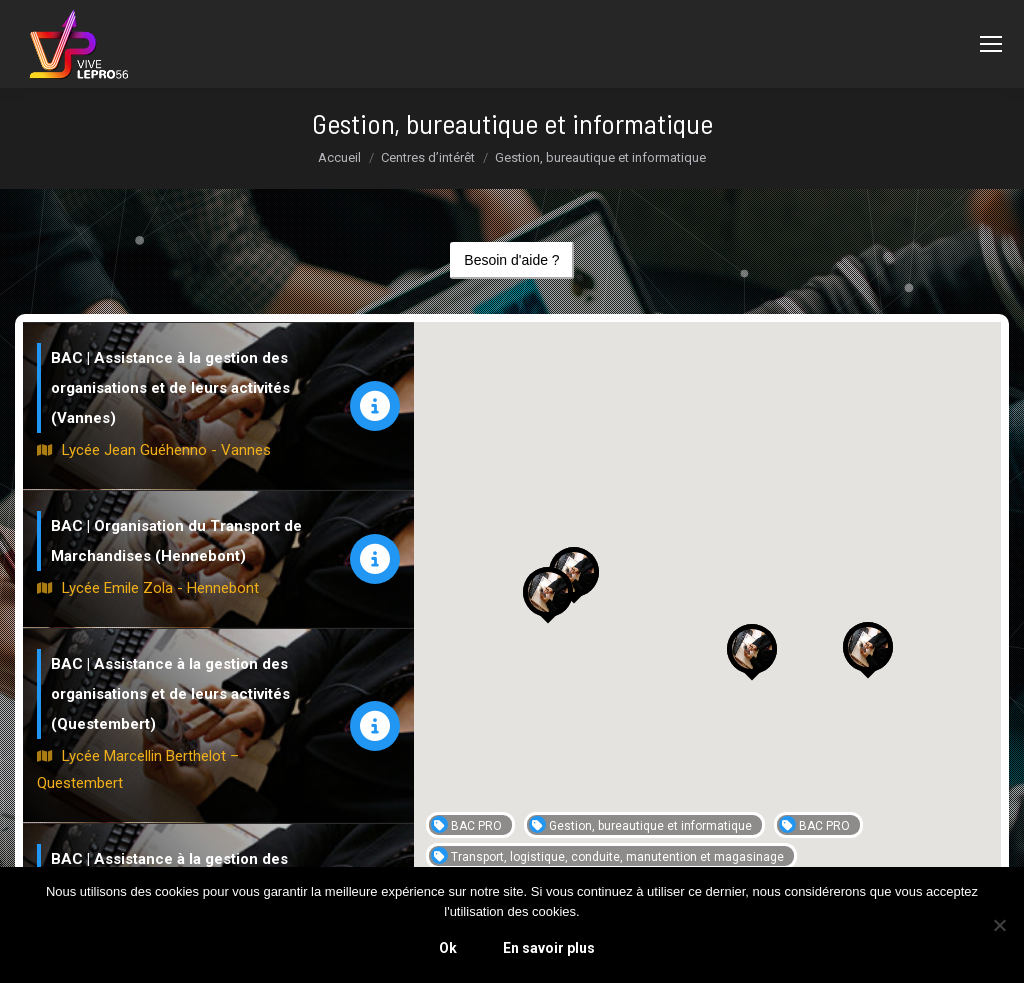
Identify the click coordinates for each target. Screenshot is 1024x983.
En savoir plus (549, 948)
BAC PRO (466, 824)
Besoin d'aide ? (511, 260)
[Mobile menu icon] (991, 44)
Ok (448, 948)
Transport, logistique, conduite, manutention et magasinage (607, 855)
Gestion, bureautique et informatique (640, 824)
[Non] (999, 925)
